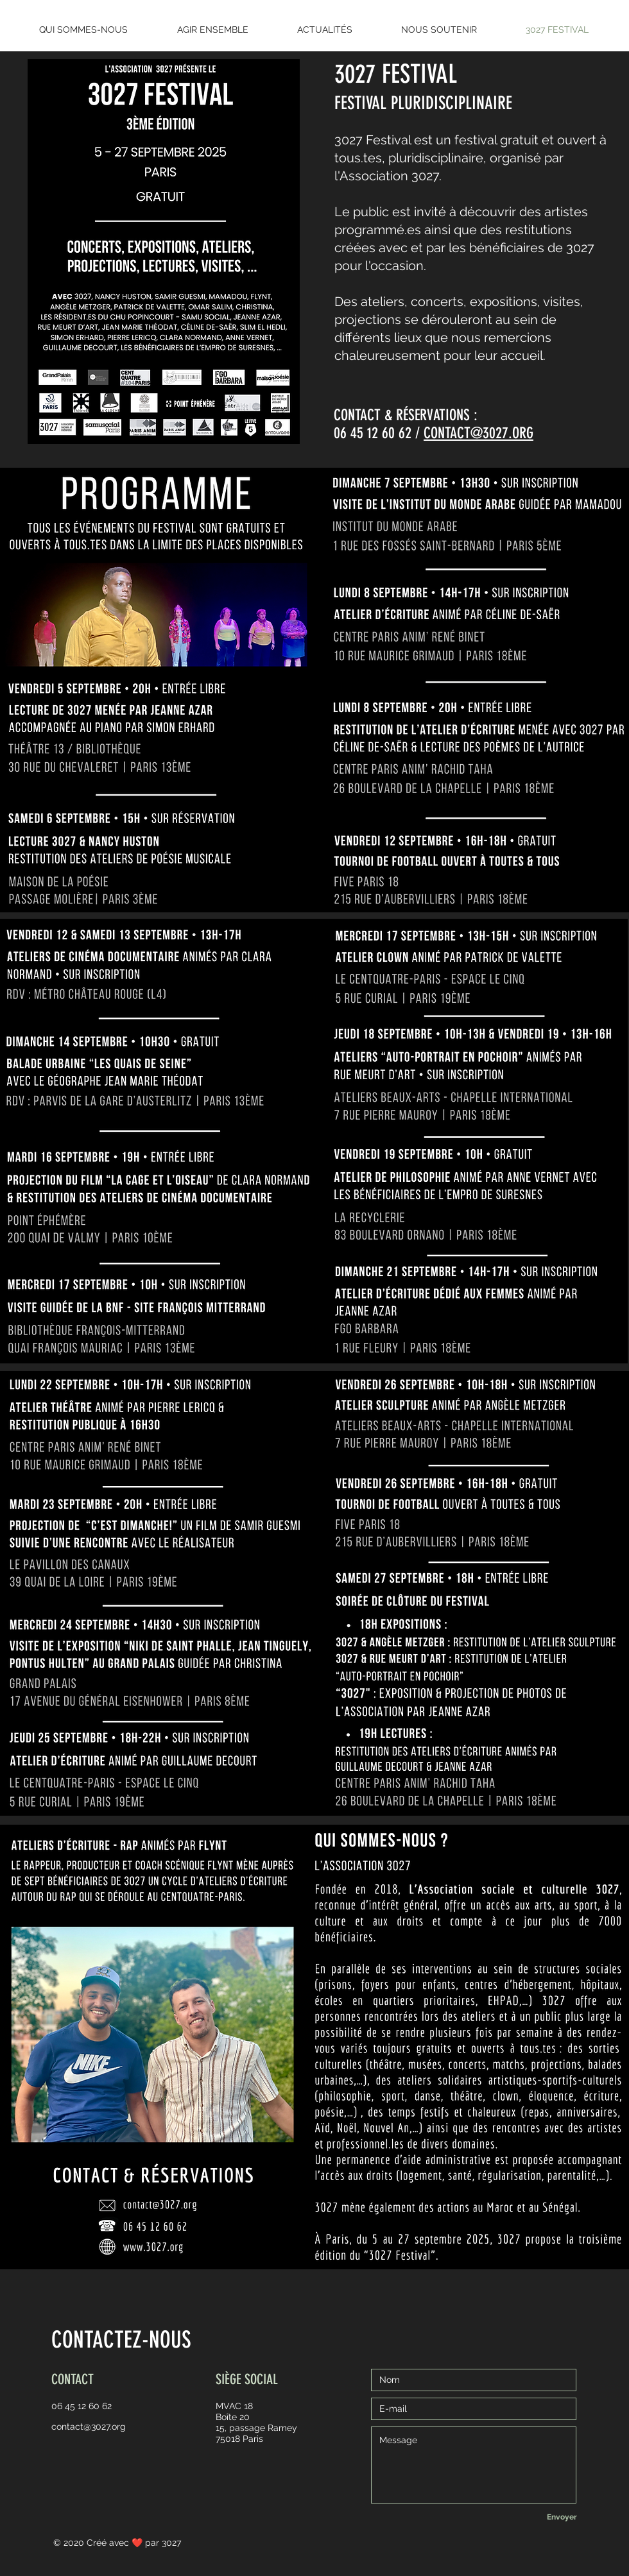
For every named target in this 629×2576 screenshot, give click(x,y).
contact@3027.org (88, 2426)
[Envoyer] (562, 2517)
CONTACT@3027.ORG (478, 433)
